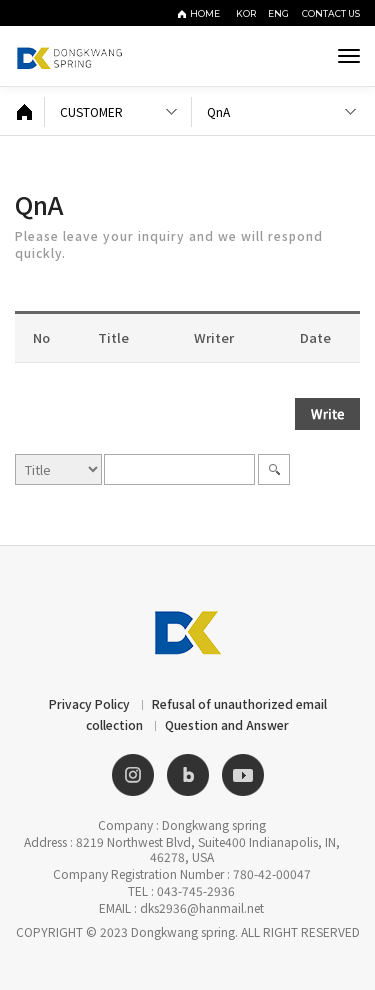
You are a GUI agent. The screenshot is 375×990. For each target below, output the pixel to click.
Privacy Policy (89, 703)
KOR (249, 13)
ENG (282, 13)
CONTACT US (331, 13)
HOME (205, 13)
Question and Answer (227, 724)
